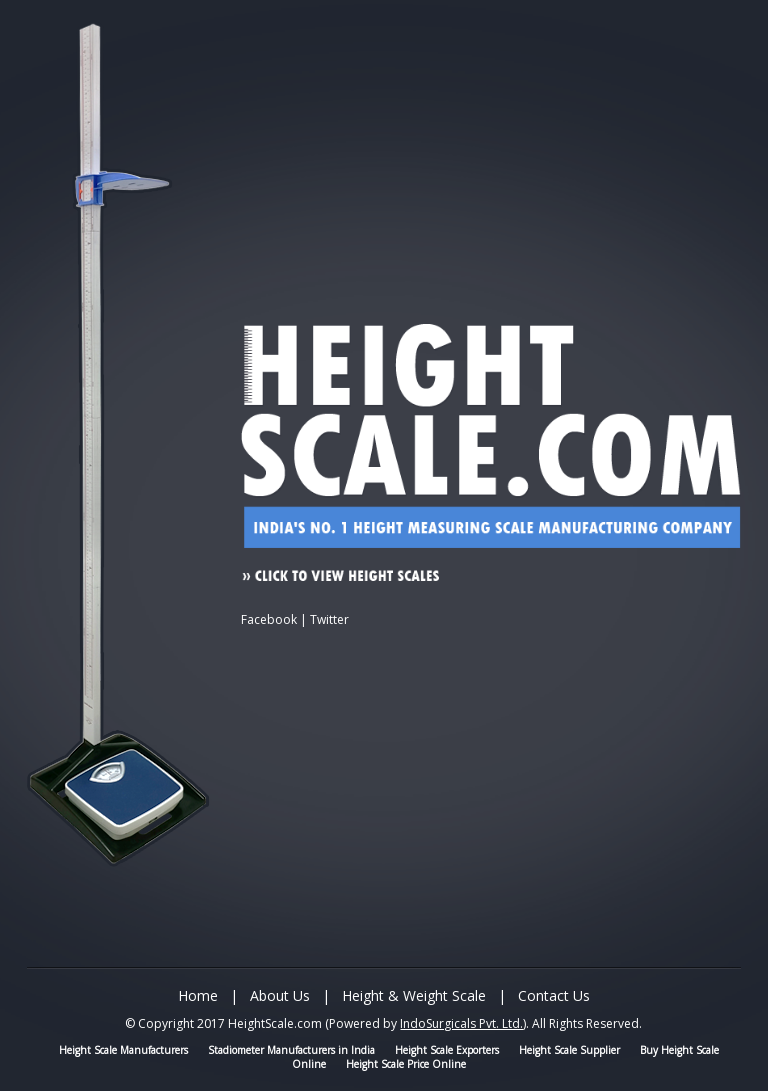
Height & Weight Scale (414, 995)
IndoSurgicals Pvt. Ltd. (461, 1023)
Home (198, 995)
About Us (280, 995)
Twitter (329, 619)
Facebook (269, 619)
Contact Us (554, 995)
